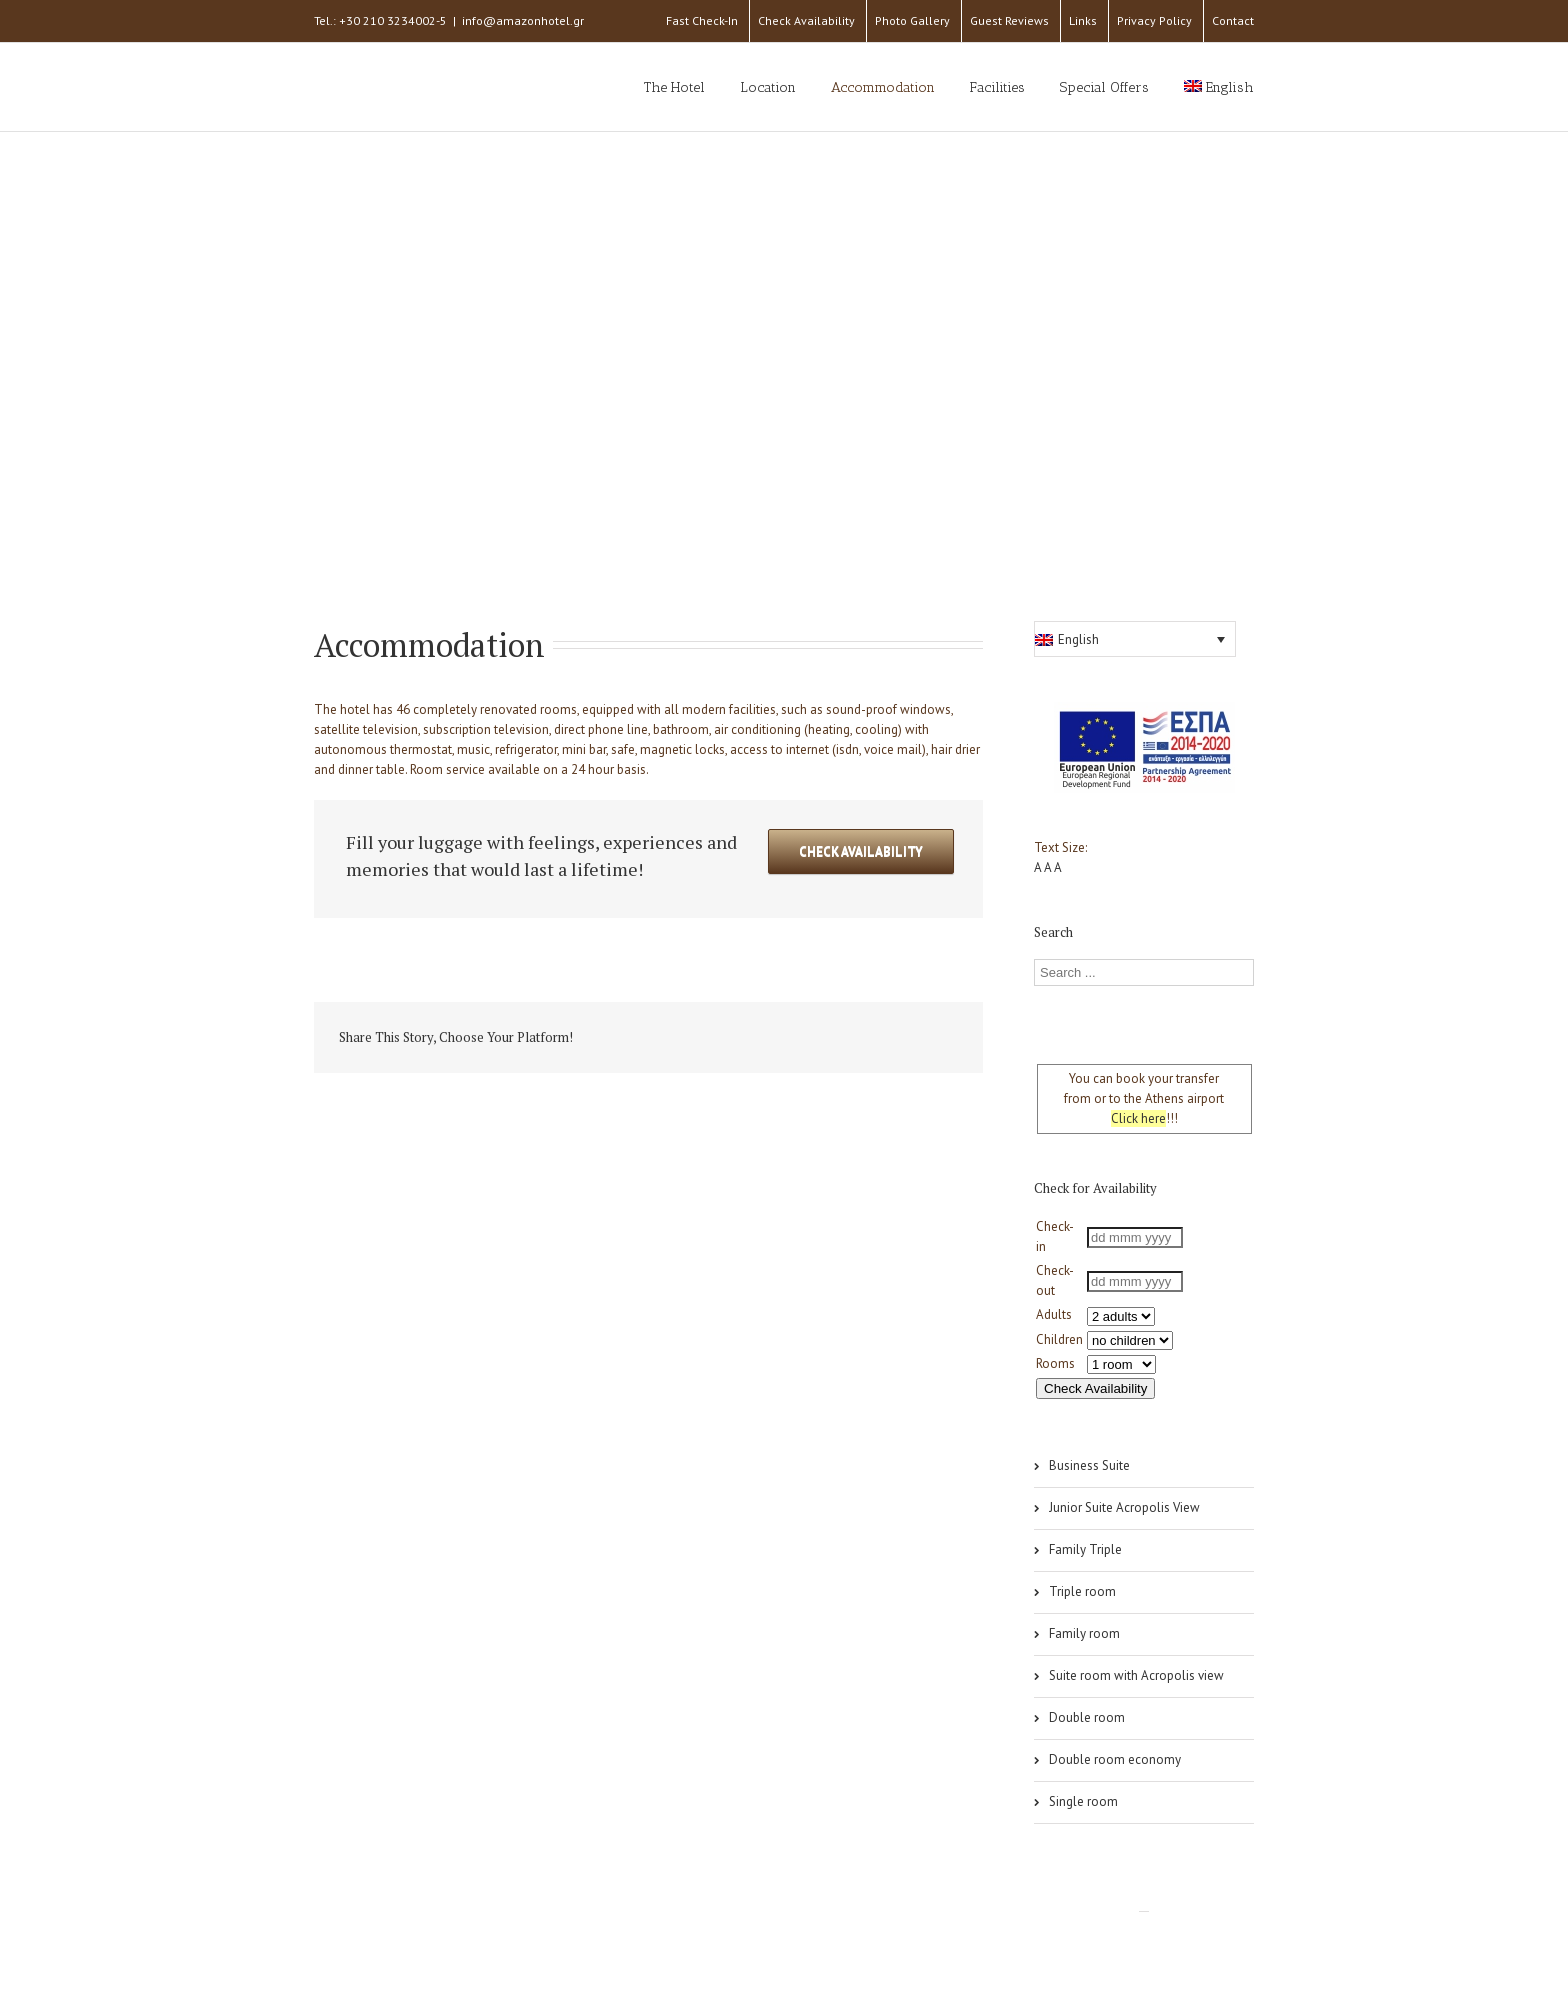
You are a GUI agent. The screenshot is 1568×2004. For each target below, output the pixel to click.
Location (768, 87)
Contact (1233, 20)
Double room (1087, 1717)
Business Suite (1089, 1465)
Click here (1138, 1118)
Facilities (997, 87)
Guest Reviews (1009, 20)
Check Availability (806, 20)
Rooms (1055, 1363)
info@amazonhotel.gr (523, 20)
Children (1059, 1339)
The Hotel (674, 87)
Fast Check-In (702, 20)
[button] (1135, 639)
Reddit (756, 1037)
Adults (1054, 1314)
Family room (1084, 1633)
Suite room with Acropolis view (1136, 1675)
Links (1083, 20)
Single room (1083, 1801)
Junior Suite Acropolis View (1124, 1507)
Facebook (628, 1038)
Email (944, 1037)
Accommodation (883, 87)
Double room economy (1115, 1759)
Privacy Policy (1154, 20)
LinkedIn (711, 1036)
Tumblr (802, 1038)
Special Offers (1104, 87)
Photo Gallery (912, 20)
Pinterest (897, 1040)
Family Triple (1085, 1549)
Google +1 (849, 1039)
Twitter (668, 1038)
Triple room (1082, 1591)
